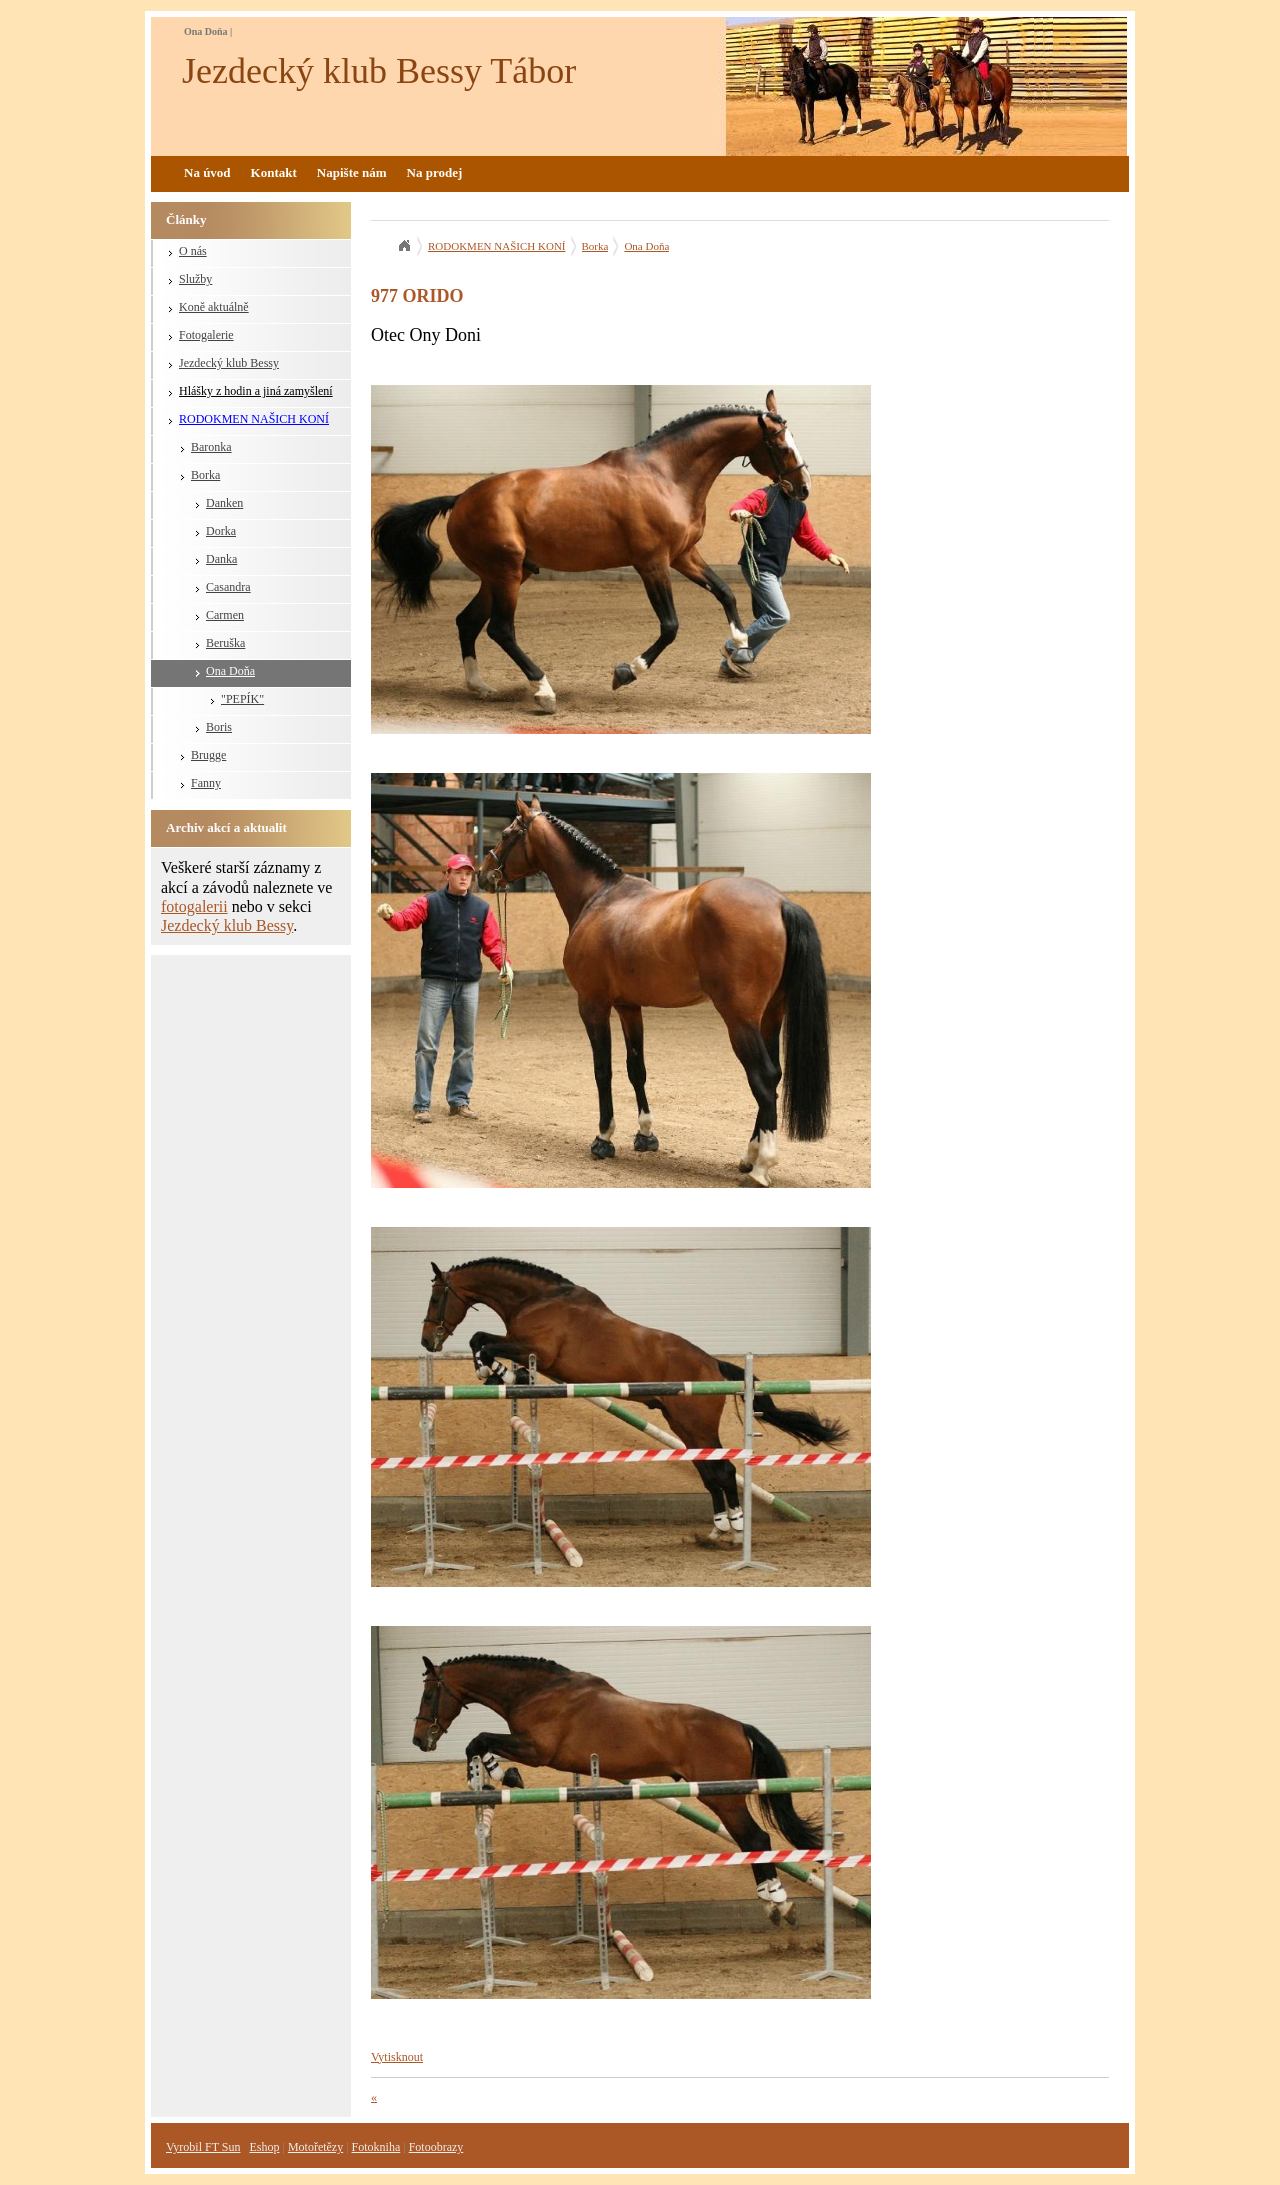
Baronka (211, 447)
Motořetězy (315, 2147)
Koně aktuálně (214, 307)
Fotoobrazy (436, 2147)
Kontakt (274, 172)
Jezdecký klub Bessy (229, 363)
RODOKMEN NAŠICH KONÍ (254, 419)
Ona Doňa (230, 671)
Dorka (221, 531)
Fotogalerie (206, 335)
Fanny (206, 783)
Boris (219, 727)
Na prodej (435, 172)
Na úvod (207, 172)
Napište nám (352, 172)
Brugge (208, 755)
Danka (221, 559)
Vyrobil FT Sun (203, 2147)
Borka (205, 475)
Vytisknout (397, 2057)
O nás (193, 251)
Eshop (264, 2147)
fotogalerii (194, 906)
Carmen (225, 615)
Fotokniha (376, 2147)
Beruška (225, 643)
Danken (224, 503)
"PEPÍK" (242, 699)
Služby (195, 279)
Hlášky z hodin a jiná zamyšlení (256, 391)
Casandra (228, 587)
